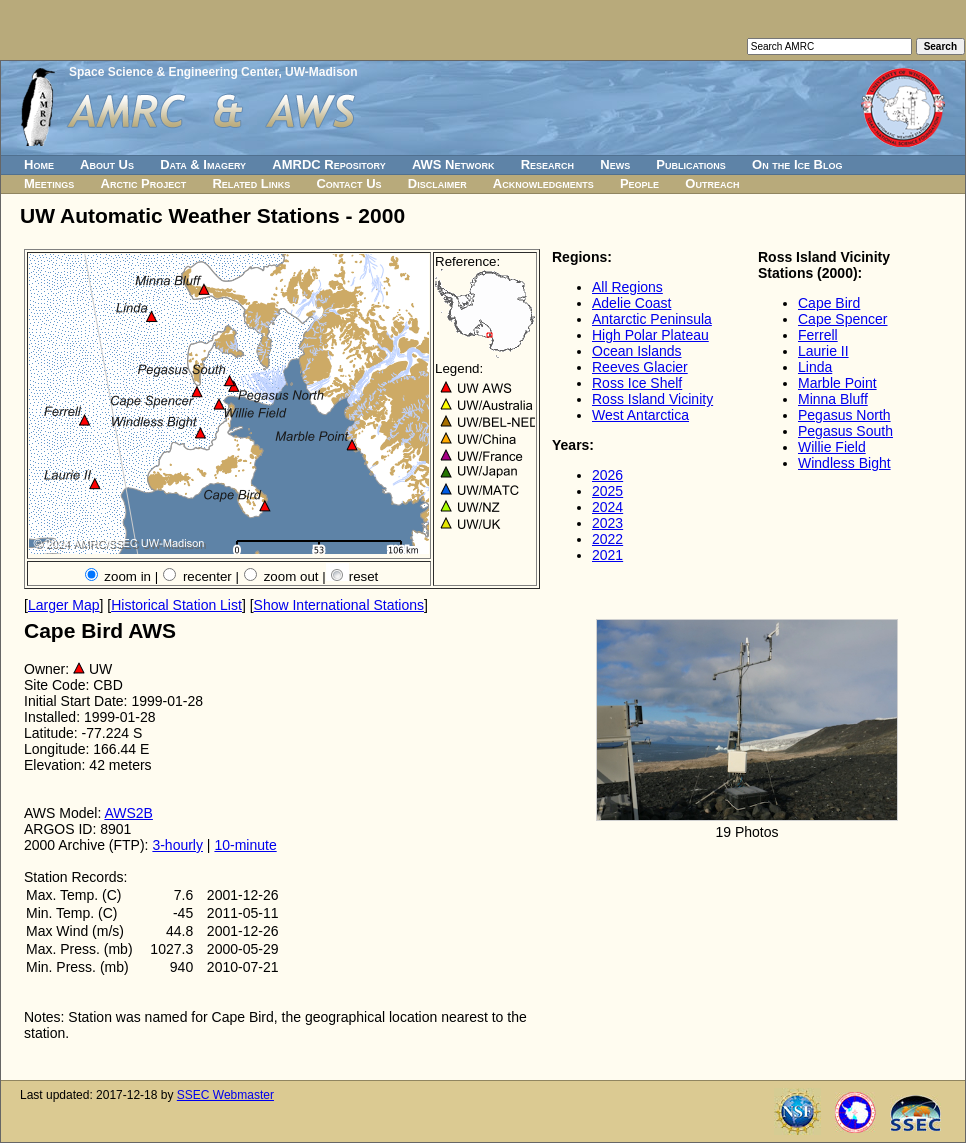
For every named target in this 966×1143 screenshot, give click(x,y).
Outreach (712, 183)
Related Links (251, 183)
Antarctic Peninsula (652, 319)
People (639, 183)
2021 (607, 555)
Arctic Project (144, 183)
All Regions (627, 287)
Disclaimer (437, 183)
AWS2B (128, 813)
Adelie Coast (631, 303)
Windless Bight (844, 463)
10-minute (245, 845)
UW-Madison (321, 72)
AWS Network (453, 164)
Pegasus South (845, 431)
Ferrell (818, 335)
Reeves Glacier (640, 367)
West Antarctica (640, 415)
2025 (607, 491)
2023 (607, 523)
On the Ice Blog (797, 164)
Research (547, 164)
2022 (607, 539)
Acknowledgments (543, 183)
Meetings (49, 183)
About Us (107, 164)
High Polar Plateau (650, 335)
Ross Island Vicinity (652, 399)
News (615, 164)
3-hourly (177, 845)
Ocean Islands (637, 351)
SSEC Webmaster (225, 1095)
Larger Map (64, 605)
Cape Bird (829, 303)
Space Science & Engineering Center (173, 72)
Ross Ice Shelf (637, 383)
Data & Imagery (203, 164)
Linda (815, 367)
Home (39, 164)
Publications (691, 164)
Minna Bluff (833, 399)
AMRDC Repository (328, 164)
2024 (607, 507)
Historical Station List (176, 605)
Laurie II (823, 351)
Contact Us (348, 183)
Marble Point (837, 383)
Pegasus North (844, 415)
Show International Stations (339, 605)
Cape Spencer (843, 319)
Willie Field (832, 447)
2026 (607, 475)
